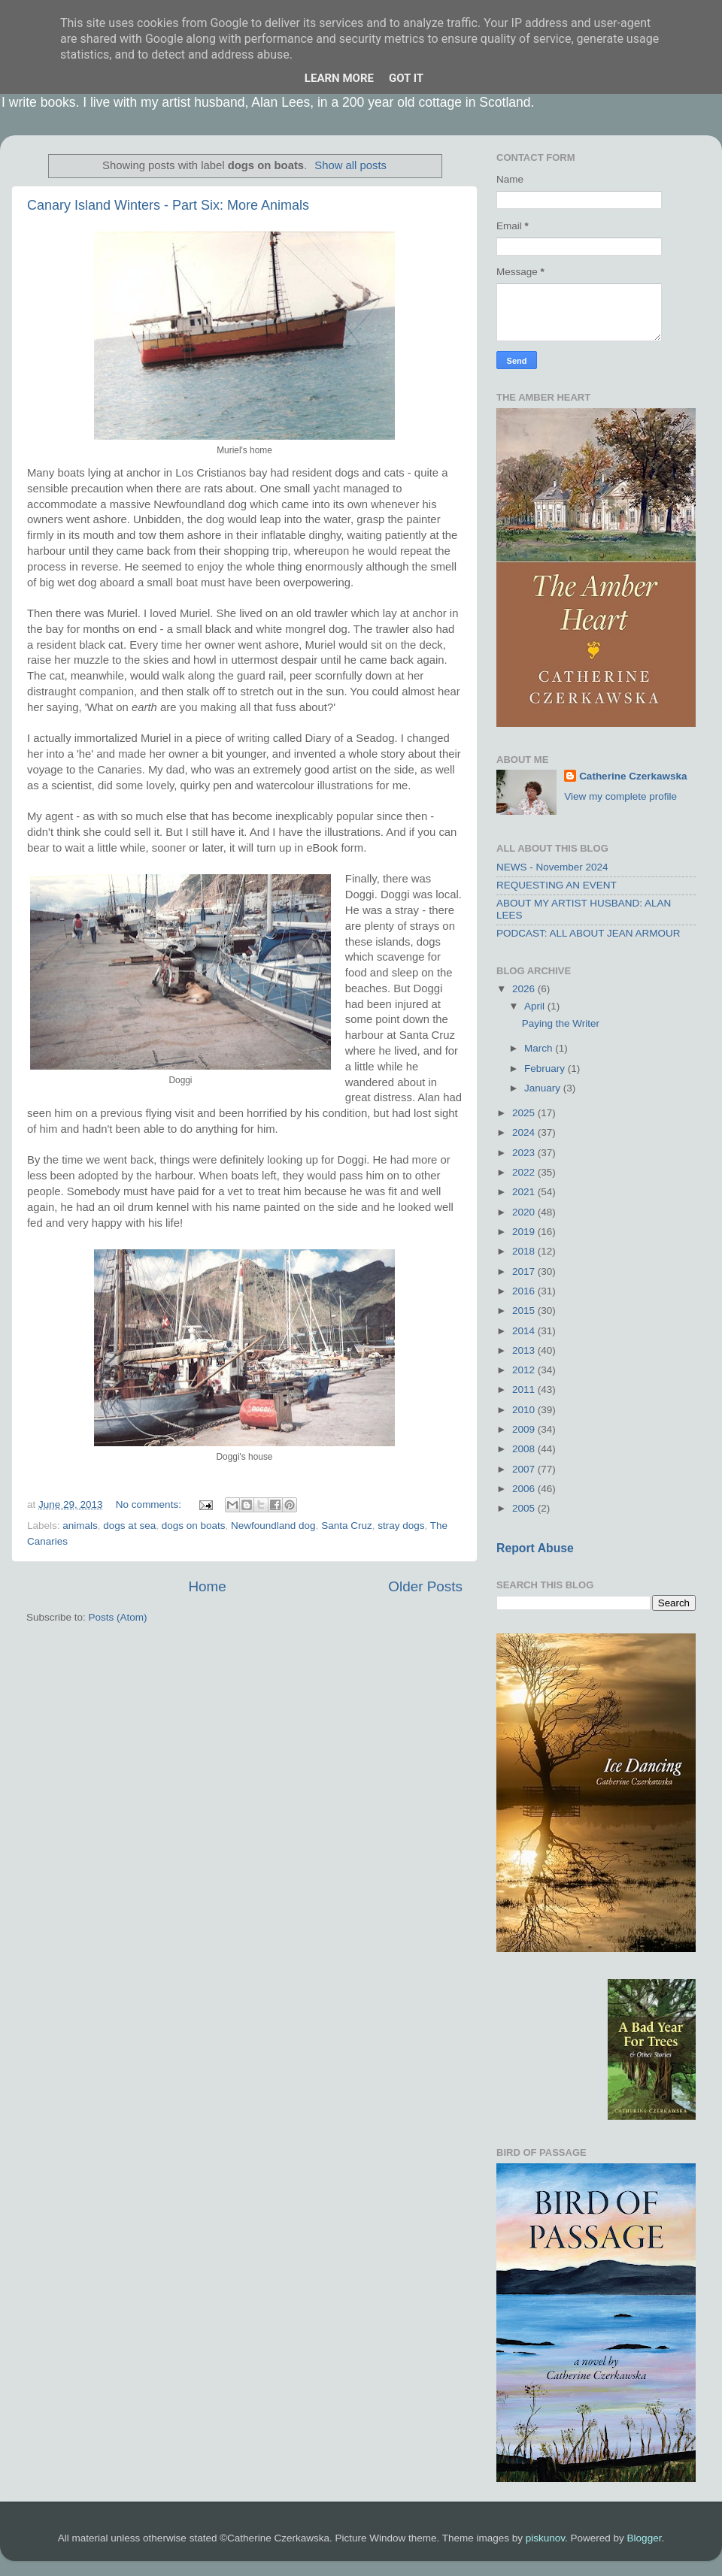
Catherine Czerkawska (633, 776)
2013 (525, 1350)
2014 (525, 1330)
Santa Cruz (346, 1525)
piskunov (545, 2538)
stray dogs (401, 1525)
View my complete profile (620, 796)
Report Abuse (535, 1548)
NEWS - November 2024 (552, 867)
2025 (525, 1112)
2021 (525, 1191)
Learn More (339, 78)
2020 (525, 1212)
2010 (525, 1409)
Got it (406, 78)
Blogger (644, 2538)
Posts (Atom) (118, 1617)
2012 (525, 1370)
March (539, 1048)
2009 (525, 1429)
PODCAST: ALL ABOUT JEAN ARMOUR (588, 933)
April (536, 1006)
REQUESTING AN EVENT (556, 885)
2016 (525, 1291)
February (546, 1068)
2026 (525, 988)
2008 (525, 1448)
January (543, 1088)
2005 (525, 1508)
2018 (525, 1251)
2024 (525, 1132)
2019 (525, 1231)
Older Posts (425, 1586)
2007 (525, 1469)
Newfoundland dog (273, 1525)
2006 (525, 1488)
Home (207, 1586)
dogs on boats (194, 1525)
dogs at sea (129, 1525)
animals (80, 1525)
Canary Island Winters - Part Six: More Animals (168, 205)
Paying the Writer (560, 1023)
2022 (525, 1172)
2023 (525, 1152)
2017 (525, 1271)
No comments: (150, 1504)
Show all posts (350, 165)
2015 (525, 1310)
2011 (525, 1389)
